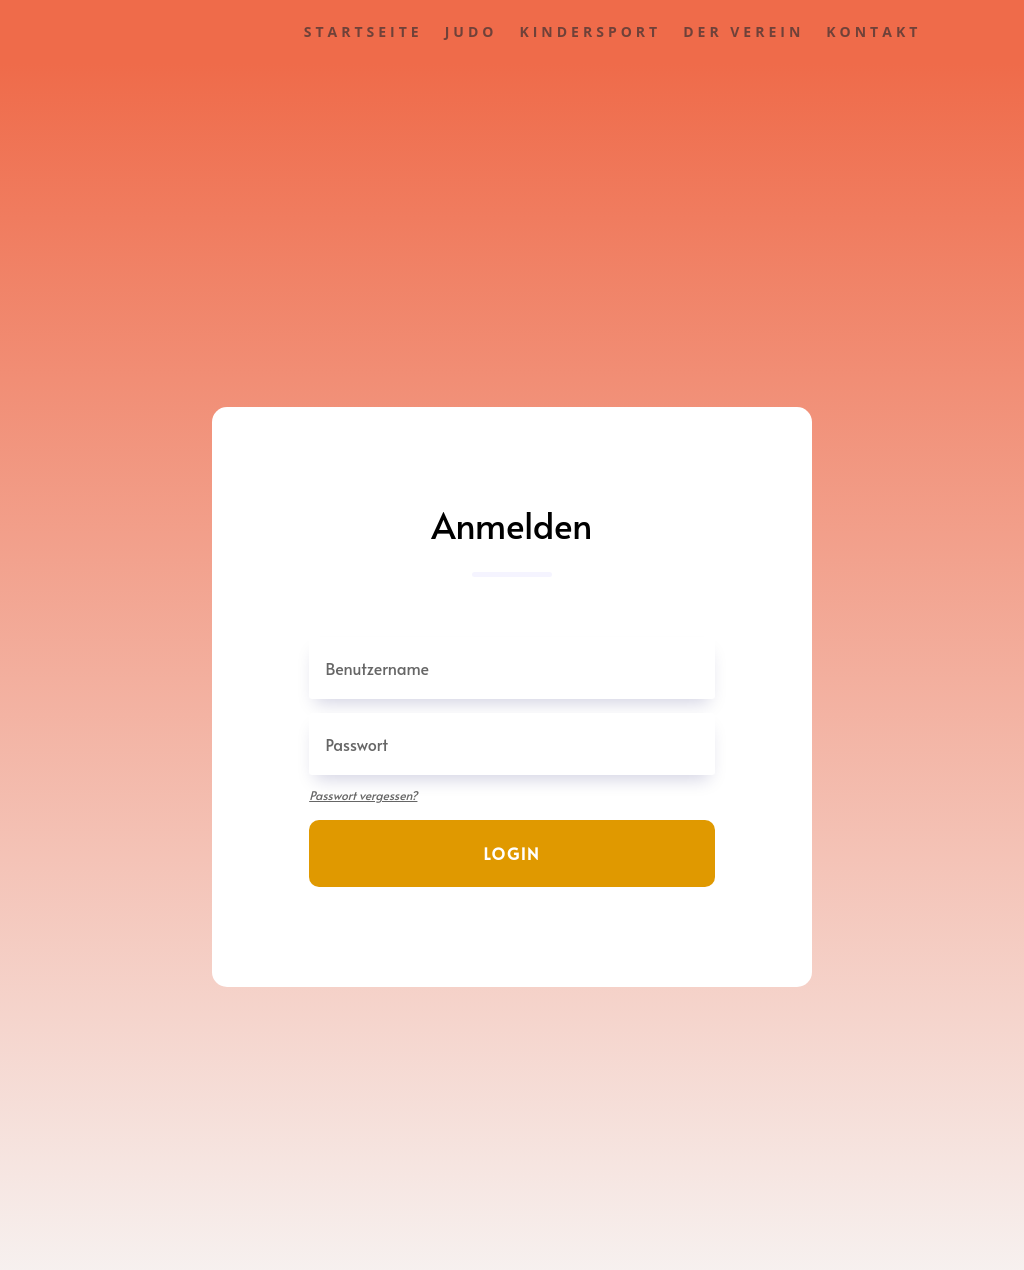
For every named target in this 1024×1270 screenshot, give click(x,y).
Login (512, 853)
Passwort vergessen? (363, 795)
